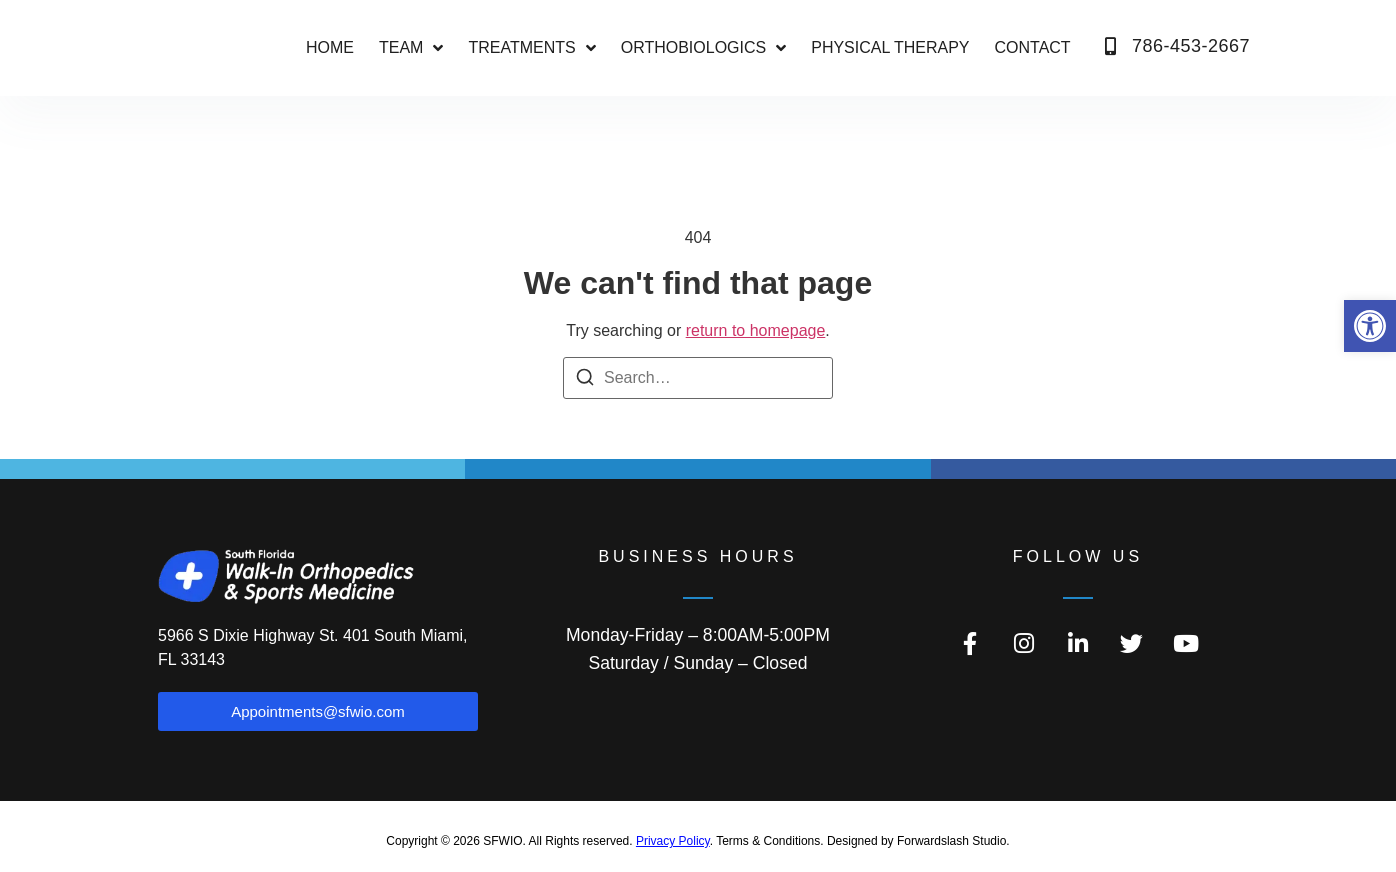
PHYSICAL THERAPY (890, 47)
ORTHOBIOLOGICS (704, 48)
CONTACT (1033, 47)
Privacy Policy (673, 841)
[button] (1370, 326)
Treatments (531, 48)
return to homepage (756, 330)
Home (330, 47)
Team (411, 48)
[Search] (585, 380)
